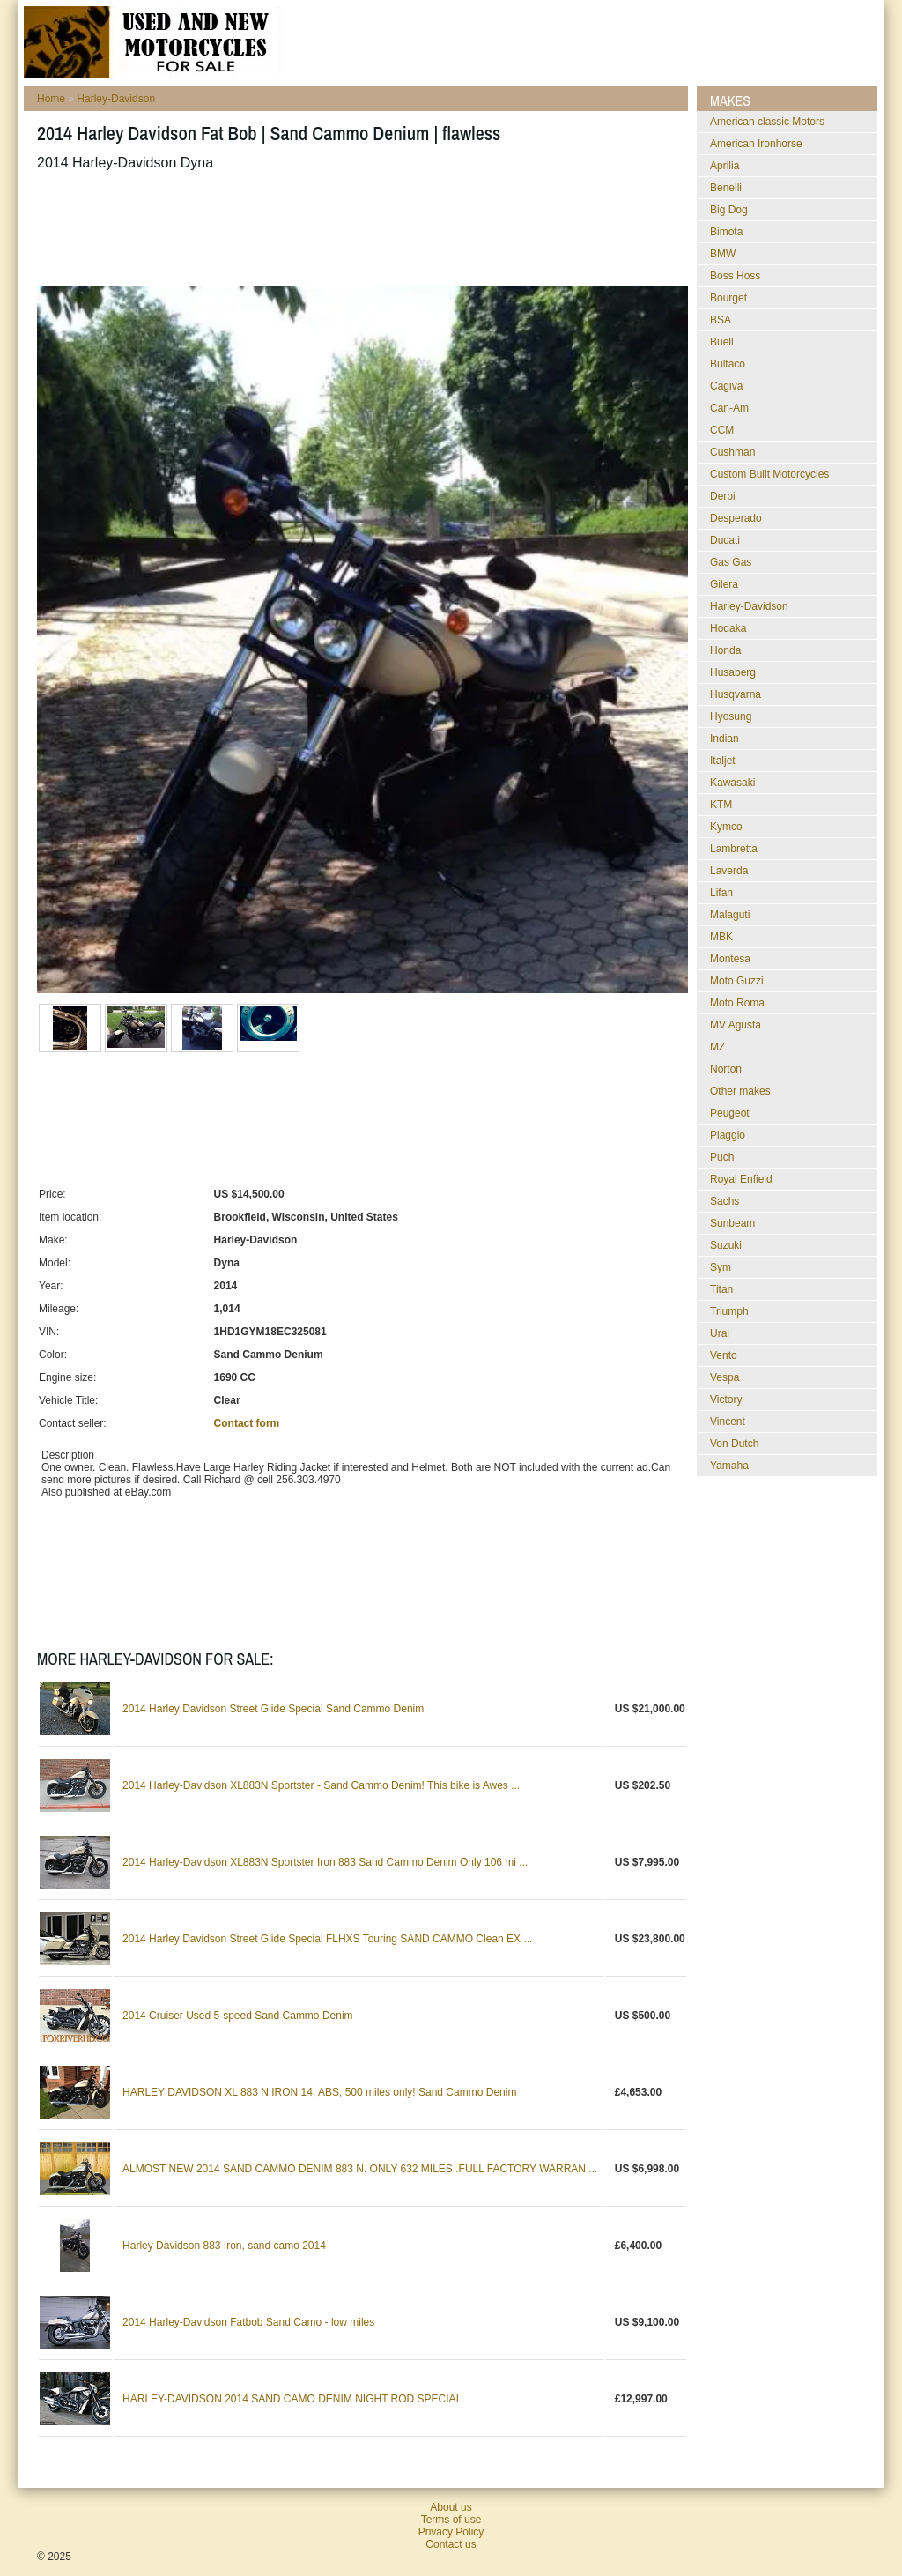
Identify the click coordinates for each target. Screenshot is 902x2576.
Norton (726, 1069)
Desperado (736, 518)
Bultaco (727, 364)
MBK (721, 937)
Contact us (450, 2544)
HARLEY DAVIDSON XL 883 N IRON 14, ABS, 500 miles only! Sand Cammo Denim (319, 2092)
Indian (724, 738)
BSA (720, 320)
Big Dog (729, 210)
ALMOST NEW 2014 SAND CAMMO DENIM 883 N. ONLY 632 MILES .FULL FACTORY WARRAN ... (359, 2169)
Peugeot (730, 1113)
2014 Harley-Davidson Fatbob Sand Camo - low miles (248, 2322)
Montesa (730, 959)
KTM (721, 804)
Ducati (725, 540)
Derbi (723, 496)
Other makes (740, 1091)
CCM (722, 430)
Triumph (729, 1311)
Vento (723, 1355)
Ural (719, 1333)
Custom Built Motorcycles (769, 474)
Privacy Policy (451, 2532)
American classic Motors (767, 121)
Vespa (724, 1377)
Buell (722, 342)
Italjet (723, 760)
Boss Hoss (735, 276)
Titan (721, 1289)
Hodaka (728, 628)
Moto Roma (737, 1003)
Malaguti (730, 915)
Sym (720, 1267)
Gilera (724, 584)
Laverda (729, 871)
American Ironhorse (756, 143)
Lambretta (734, 849)
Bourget (728, 298)
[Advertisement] (357, 228)
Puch (722, 1157)
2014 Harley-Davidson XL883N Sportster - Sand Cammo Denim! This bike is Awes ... (321, 1785)
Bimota (726, 232)
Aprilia (724, 166)
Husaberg (733, 672)
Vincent (727, 1421)
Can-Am (729, 408)
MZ (717, 1047)
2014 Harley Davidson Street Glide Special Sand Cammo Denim (273, 1709)
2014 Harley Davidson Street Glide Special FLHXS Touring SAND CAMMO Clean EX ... (327, 1939)
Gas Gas (730, 562)
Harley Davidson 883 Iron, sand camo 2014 (224, 2245)
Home (51, 99)
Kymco (726, 826)
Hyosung (730, 716)
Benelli (726, 188)
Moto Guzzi (737, 981)
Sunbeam (732, 1223)
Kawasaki (732, 782)
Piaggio (727, 1135)
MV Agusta (735, 1025)
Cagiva (726, 386)
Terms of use (451, 2519)
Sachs (724, 1201)
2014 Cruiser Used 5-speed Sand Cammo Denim (237, 2015)
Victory (726, 1399)
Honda (725, 650)
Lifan (721, 893)
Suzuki (726, 1245)
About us (450, 2507)
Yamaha (729, 1465)
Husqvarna (735, 694)
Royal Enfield (741, 1179)
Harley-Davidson (116, 99)
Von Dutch (734, 1443)
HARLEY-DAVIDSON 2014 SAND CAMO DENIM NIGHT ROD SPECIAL (292, 2399)
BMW (723, 254)
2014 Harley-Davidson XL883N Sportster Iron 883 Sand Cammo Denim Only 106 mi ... (325, 1862)
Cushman (732, 452)
